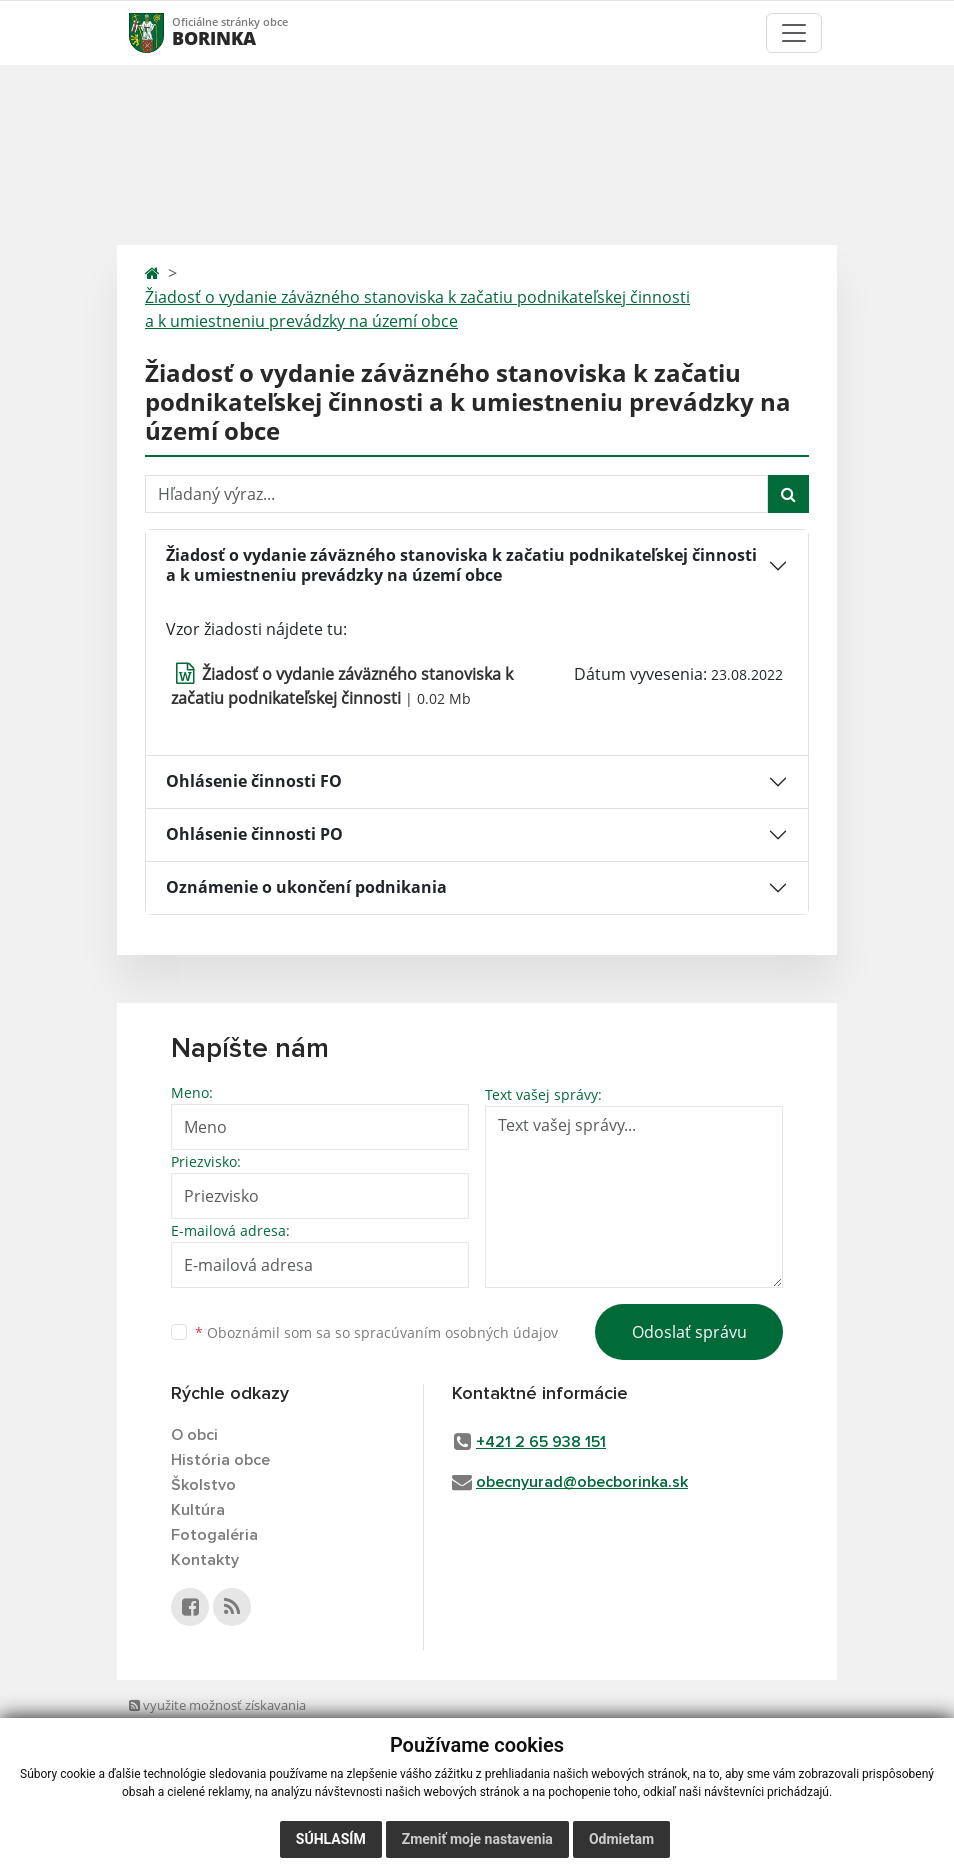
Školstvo (203, 1485)
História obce (220, 1460)
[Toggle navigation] (794, 33)
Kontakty (205, 1560)
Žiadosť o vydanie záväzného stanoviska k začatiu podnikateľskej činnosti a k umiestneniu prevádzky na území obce (417, 309)
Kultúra (198, 1510)
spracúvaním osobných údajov (456, 1332)
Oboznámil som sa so (376, 1332)
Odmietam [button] (621, 1839)
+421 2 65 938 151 (541, 1442)
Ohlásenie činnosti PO (254, 834)
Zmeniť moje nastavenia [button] (477, 1839)
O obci (194, 1435)
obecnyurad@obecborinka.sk (582, 1482)
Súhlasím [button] (331, 1839)
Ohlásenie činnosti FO (254, 781)
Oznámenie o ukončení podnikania (306, 887)
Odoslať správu (689, 1332)
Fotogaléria (214, 1535)
